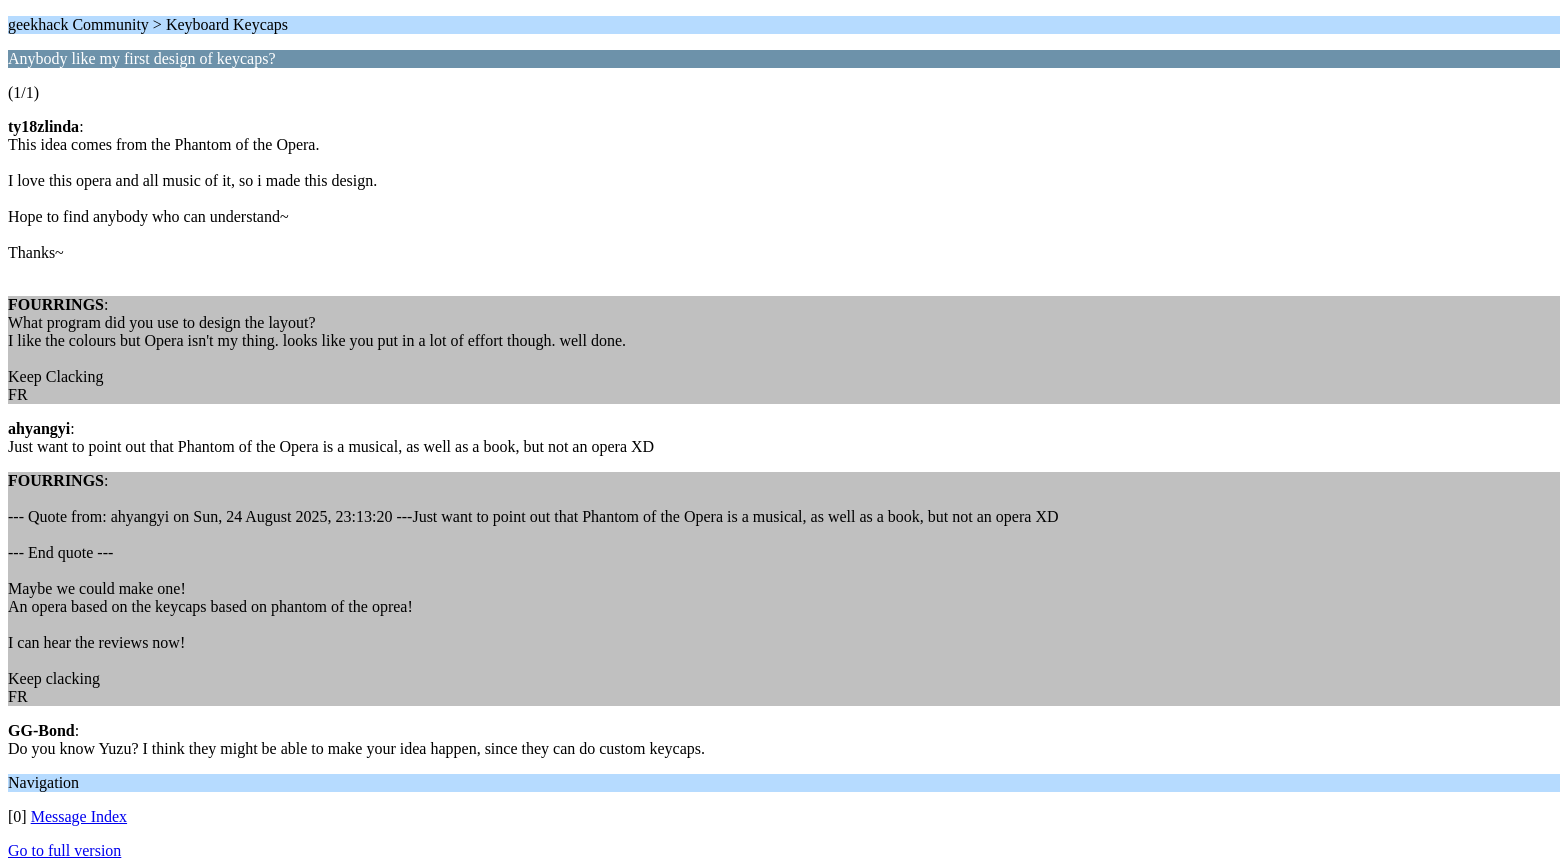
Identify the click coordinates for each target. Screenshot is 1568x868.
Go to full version (64, 850)
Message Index (79, 816)
